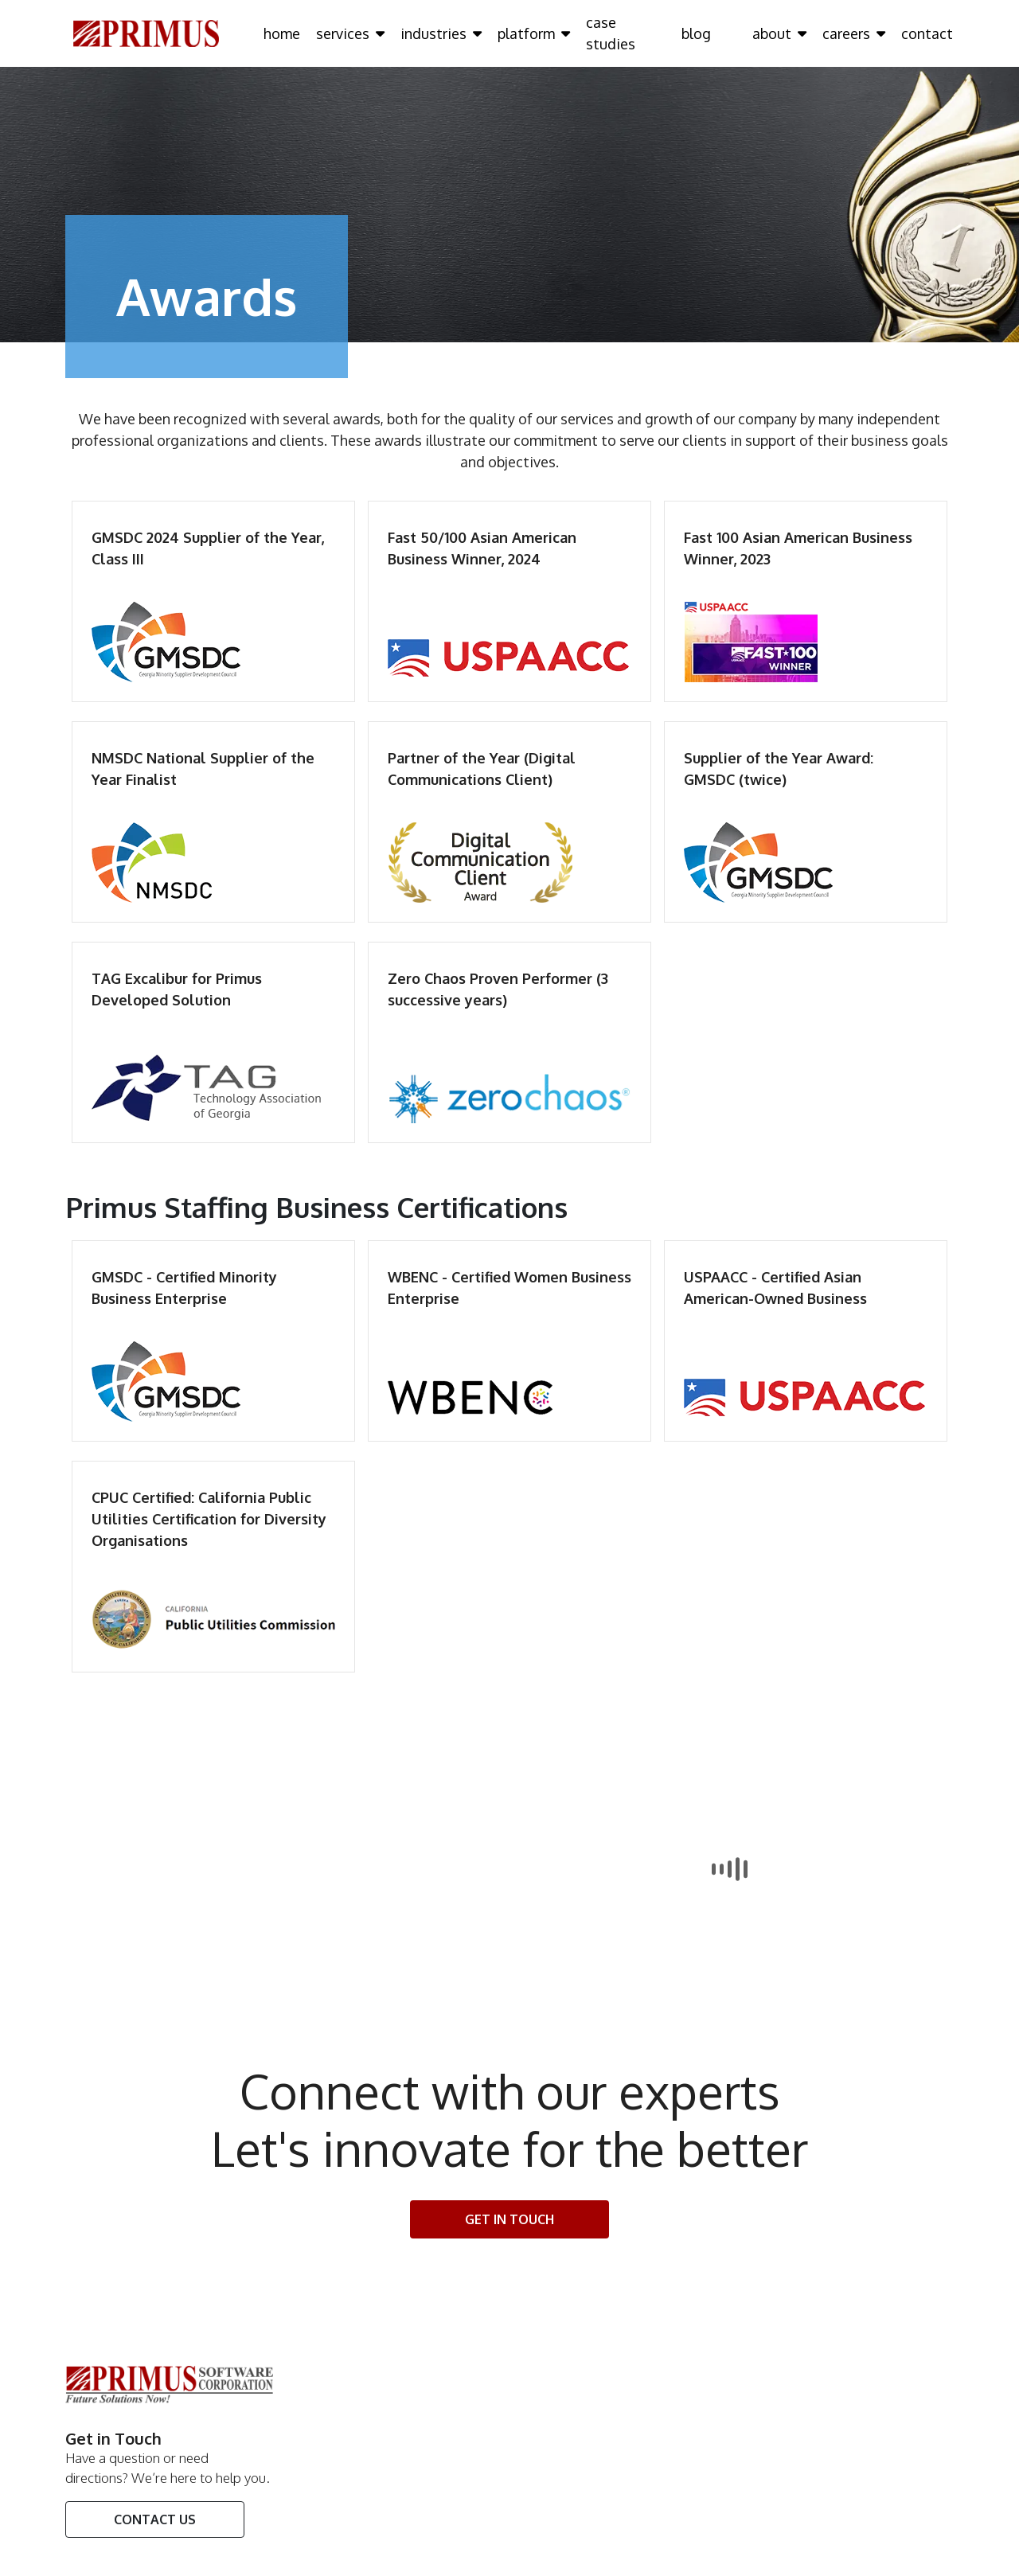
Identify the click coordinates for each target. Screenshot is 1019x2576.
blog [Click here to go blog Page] (696, 33)
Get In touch (509, 2219)
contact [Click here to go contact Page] (927, 33)
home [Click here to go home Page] (282, 33)
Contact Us (155, 2519)
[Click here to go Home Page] (146, 33)
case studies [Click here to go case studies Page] (610, 33)
